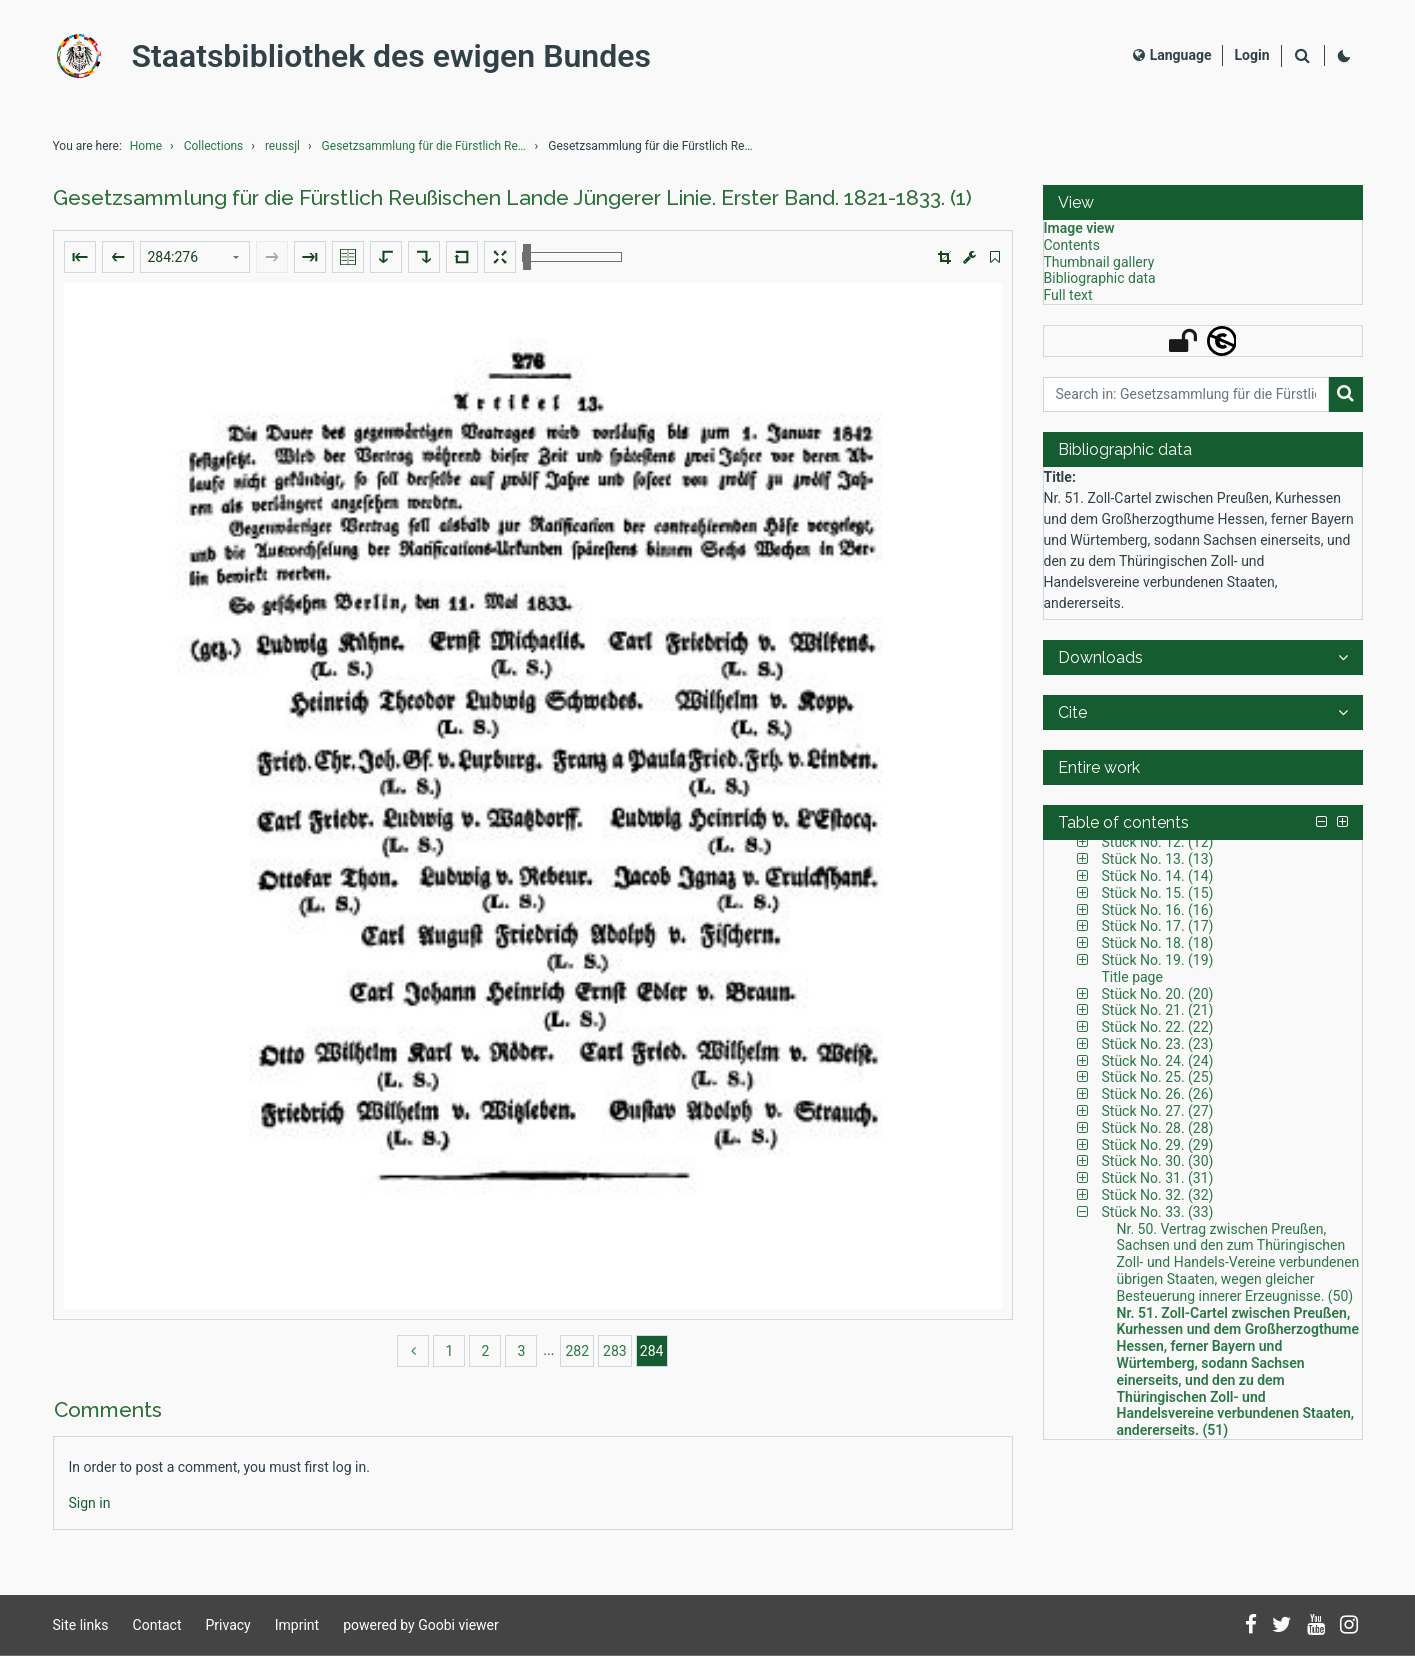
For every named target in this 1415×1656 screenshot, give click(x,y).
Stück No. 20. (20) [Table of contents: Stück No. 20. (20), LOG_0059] (1158, 994)
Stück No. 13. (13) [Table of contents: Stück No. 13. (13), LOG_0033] (1158, 859)
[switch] (995, 257)
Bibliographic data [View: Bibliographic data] (1100, 278)
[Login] (1251, 55)
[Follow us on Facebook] (1251, 1626)
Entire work (1099, 767)
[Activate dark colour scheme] (1344, 56)
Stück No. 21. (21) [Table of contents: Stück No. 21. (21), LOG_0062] (1158, 1010)
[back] (413, 1351)
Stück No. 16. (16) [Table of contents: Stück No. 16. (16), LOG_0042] (1158, 910)
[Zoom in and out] (572, 257)
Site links (81, 1625)
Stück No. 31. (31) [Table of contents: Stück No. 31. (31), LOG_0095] (1158, 1178)
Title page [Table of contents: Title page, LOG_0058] (1132, 977)
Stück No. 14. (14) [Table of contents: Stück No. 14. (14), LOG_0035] (1158, 876)
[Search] (1303, 56)
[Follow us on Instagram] (1349, 1626)
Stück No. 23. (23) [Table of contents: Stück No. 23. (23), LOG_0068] (1158, 1044)
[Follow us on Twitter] (1282, 1626)
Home (146, 146)
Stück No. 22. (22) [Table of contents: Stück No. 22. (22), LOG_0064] (1158, 1027)
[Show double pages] (348, 257)
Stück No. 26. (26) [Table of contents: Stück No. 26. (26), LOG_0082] (1158, 1094)
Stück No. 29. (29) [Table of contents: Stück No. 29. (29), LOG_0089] (1158, 1145)
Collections (214, 146)
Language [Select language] (1172, 55)
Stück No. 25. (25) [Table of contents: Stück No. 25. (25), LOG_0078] (1158, 1077)
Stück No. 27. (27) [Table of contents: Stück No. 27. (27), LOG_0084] (1158, 1111)
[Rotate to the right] (424, 257)
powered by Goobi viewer (421, 1625)
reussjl (282, 146)
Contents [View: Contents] (1072, 245)
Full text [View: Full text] (1068, 295)
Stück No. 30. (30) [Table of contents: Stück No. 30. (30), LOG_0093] (1158, 1161)
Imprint (297, 1625)
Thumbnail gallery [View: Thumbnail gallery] (1099, 262)
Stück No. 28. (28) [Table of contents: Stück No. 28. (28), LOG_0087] (1158, 1128)
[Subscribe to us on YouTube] (1316, 1626)
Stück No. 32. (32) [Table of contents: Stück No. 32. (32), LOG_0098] (1158, 1195)
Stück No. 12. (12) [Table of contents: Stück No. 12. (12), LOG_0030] (1158, 842)
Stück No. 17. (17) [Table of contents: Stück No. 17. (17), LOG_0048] (1158, 926)
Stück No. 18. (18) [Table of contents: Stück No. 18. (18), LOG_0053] (1158, 943)
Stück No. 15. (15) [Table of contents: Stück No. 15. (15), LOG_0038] (1158, 893)
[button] (944, 257)
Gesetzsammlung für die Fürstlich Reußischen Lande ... (427, 146)
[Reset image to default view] (462, 257)
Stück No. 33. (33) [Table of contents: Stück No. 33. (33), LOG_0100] (1158, 1212)
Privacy (228, 1625)
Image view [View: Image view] (1079, 228)
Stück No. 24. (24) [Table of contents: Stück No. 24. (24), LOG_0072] (1158, 1061)
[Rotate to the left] (386, 257)
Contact (157, 1625)
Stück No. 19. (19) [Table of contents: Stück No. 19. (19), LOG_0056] (1158, 960)
